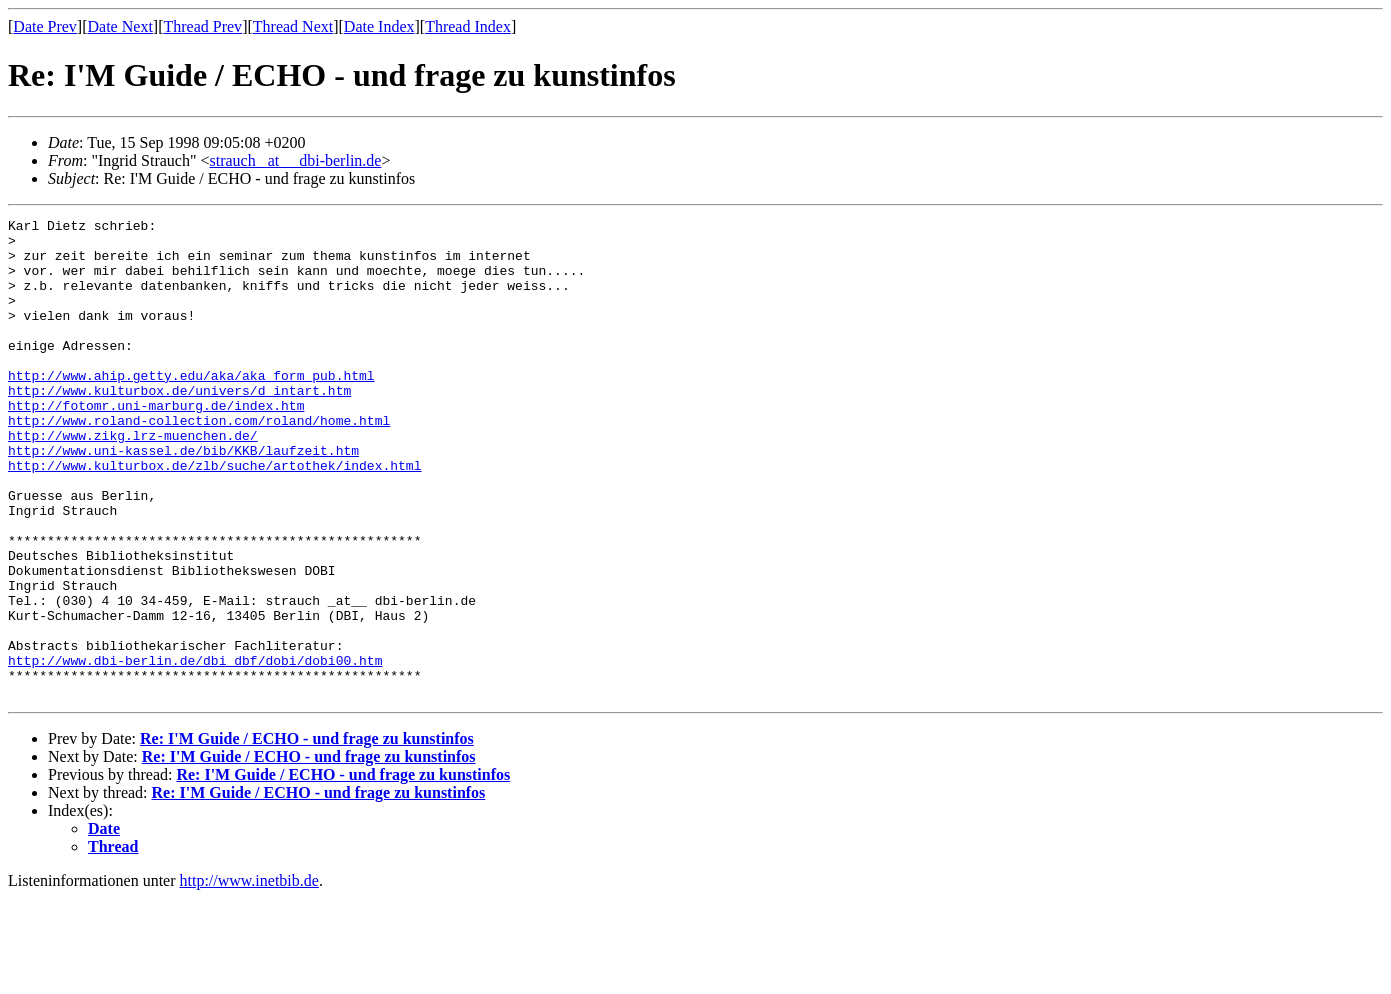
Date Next (120, 26)
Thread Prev (202, 26)
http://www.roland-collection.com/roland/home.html (199, 462)
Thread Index (468, 26)
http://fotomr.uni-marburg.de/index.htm (156, 444)
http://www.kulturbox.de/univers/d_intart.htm (179, 426)
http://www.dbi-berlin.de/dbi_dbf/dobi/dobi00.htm (195, 750)
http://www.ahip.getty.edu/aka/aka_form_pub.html (191, 408)
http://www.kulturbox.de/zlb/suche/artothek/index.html (214, 516)
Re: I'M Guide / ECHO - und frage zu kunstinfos (307, 834)
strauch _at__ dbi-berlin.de (295, 160)
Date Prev (45, 26)
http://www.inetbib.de (249, 976)
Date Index (379, 26)
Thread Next (293, 26)
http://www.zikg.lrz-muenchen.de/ (133, 480)
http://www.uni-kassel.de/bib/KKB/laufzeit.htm (183, 498)
